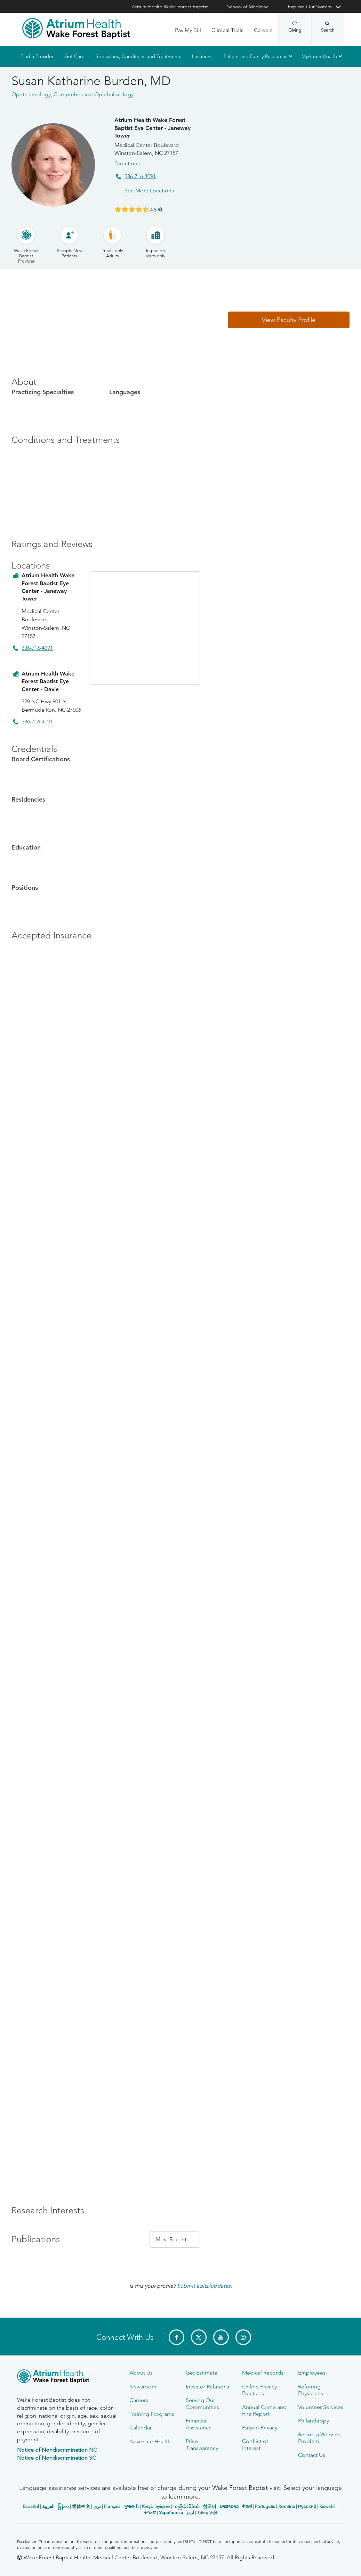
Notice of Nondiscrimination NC (57, 2449)
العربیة (48, 2506)
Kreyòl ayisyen (156, 2506)
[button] (289, 320)
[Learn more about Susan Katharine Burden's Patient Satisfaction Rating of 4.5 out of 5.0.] (131, 209)
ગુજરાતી (131, 2506)
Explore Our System (310, 6)
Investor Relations (207, 2386)
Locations (202, 56)
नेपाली (247, 2506)
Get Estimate (201, 2372)
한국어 (209, 2506)
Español (31, 2506)
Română (286, 2506)
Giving (294, 27)
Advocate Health (150, 2441)
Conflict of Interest (255, 2444)
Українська (171, 2512)
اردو (190, 2512)
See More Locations (149, 190)
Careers (263, 30)
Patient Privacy (259, 2427)
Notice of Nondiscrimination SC (56, 2457)
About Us (141, 2372)
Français (112, 2506)
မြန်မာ (63, 2506)
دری (97, 2506)
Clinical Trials (227, 30)
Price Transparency (202, 2444)
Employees (312, 2372)
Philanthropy (313, 2420)
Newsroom (143, 2386)
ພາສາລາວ (229, 2506)
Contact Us (311, 2455)
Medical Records (262, 2372)
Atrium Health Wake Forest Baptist (170, 6)
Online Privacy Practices (259, 2389)
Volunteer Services (320, 2407)
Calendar (140, 2427)
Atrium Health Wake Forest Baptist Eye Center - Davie (48, 681)
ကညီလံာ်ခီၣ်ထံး (186, 2506)
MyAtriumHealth (319, 56)
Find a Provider (37, 56)
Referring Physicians (310, 2389)
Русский (307, 2506)
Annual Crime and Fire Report (264, 2410)
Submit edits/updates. (204, 2286)
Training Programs (151, 2414)
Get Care (74, 56)
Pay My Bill (188, 30)
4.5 (153, 209)
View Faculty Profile (288, 320)
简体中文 (81, 2506)
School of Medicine (248, 6)
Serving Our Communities (202, 2403)
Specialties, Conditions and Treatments (138, 56)
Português (265, 2506)
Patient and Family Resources (255, 56)
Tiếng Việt (207, 2512)
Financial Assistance (199, 2423)
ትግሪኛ (150, 2512)
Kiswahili (327, 2506)
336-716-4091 (140, 176)
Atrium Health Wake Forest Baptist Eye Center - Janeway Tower (152, 128)
